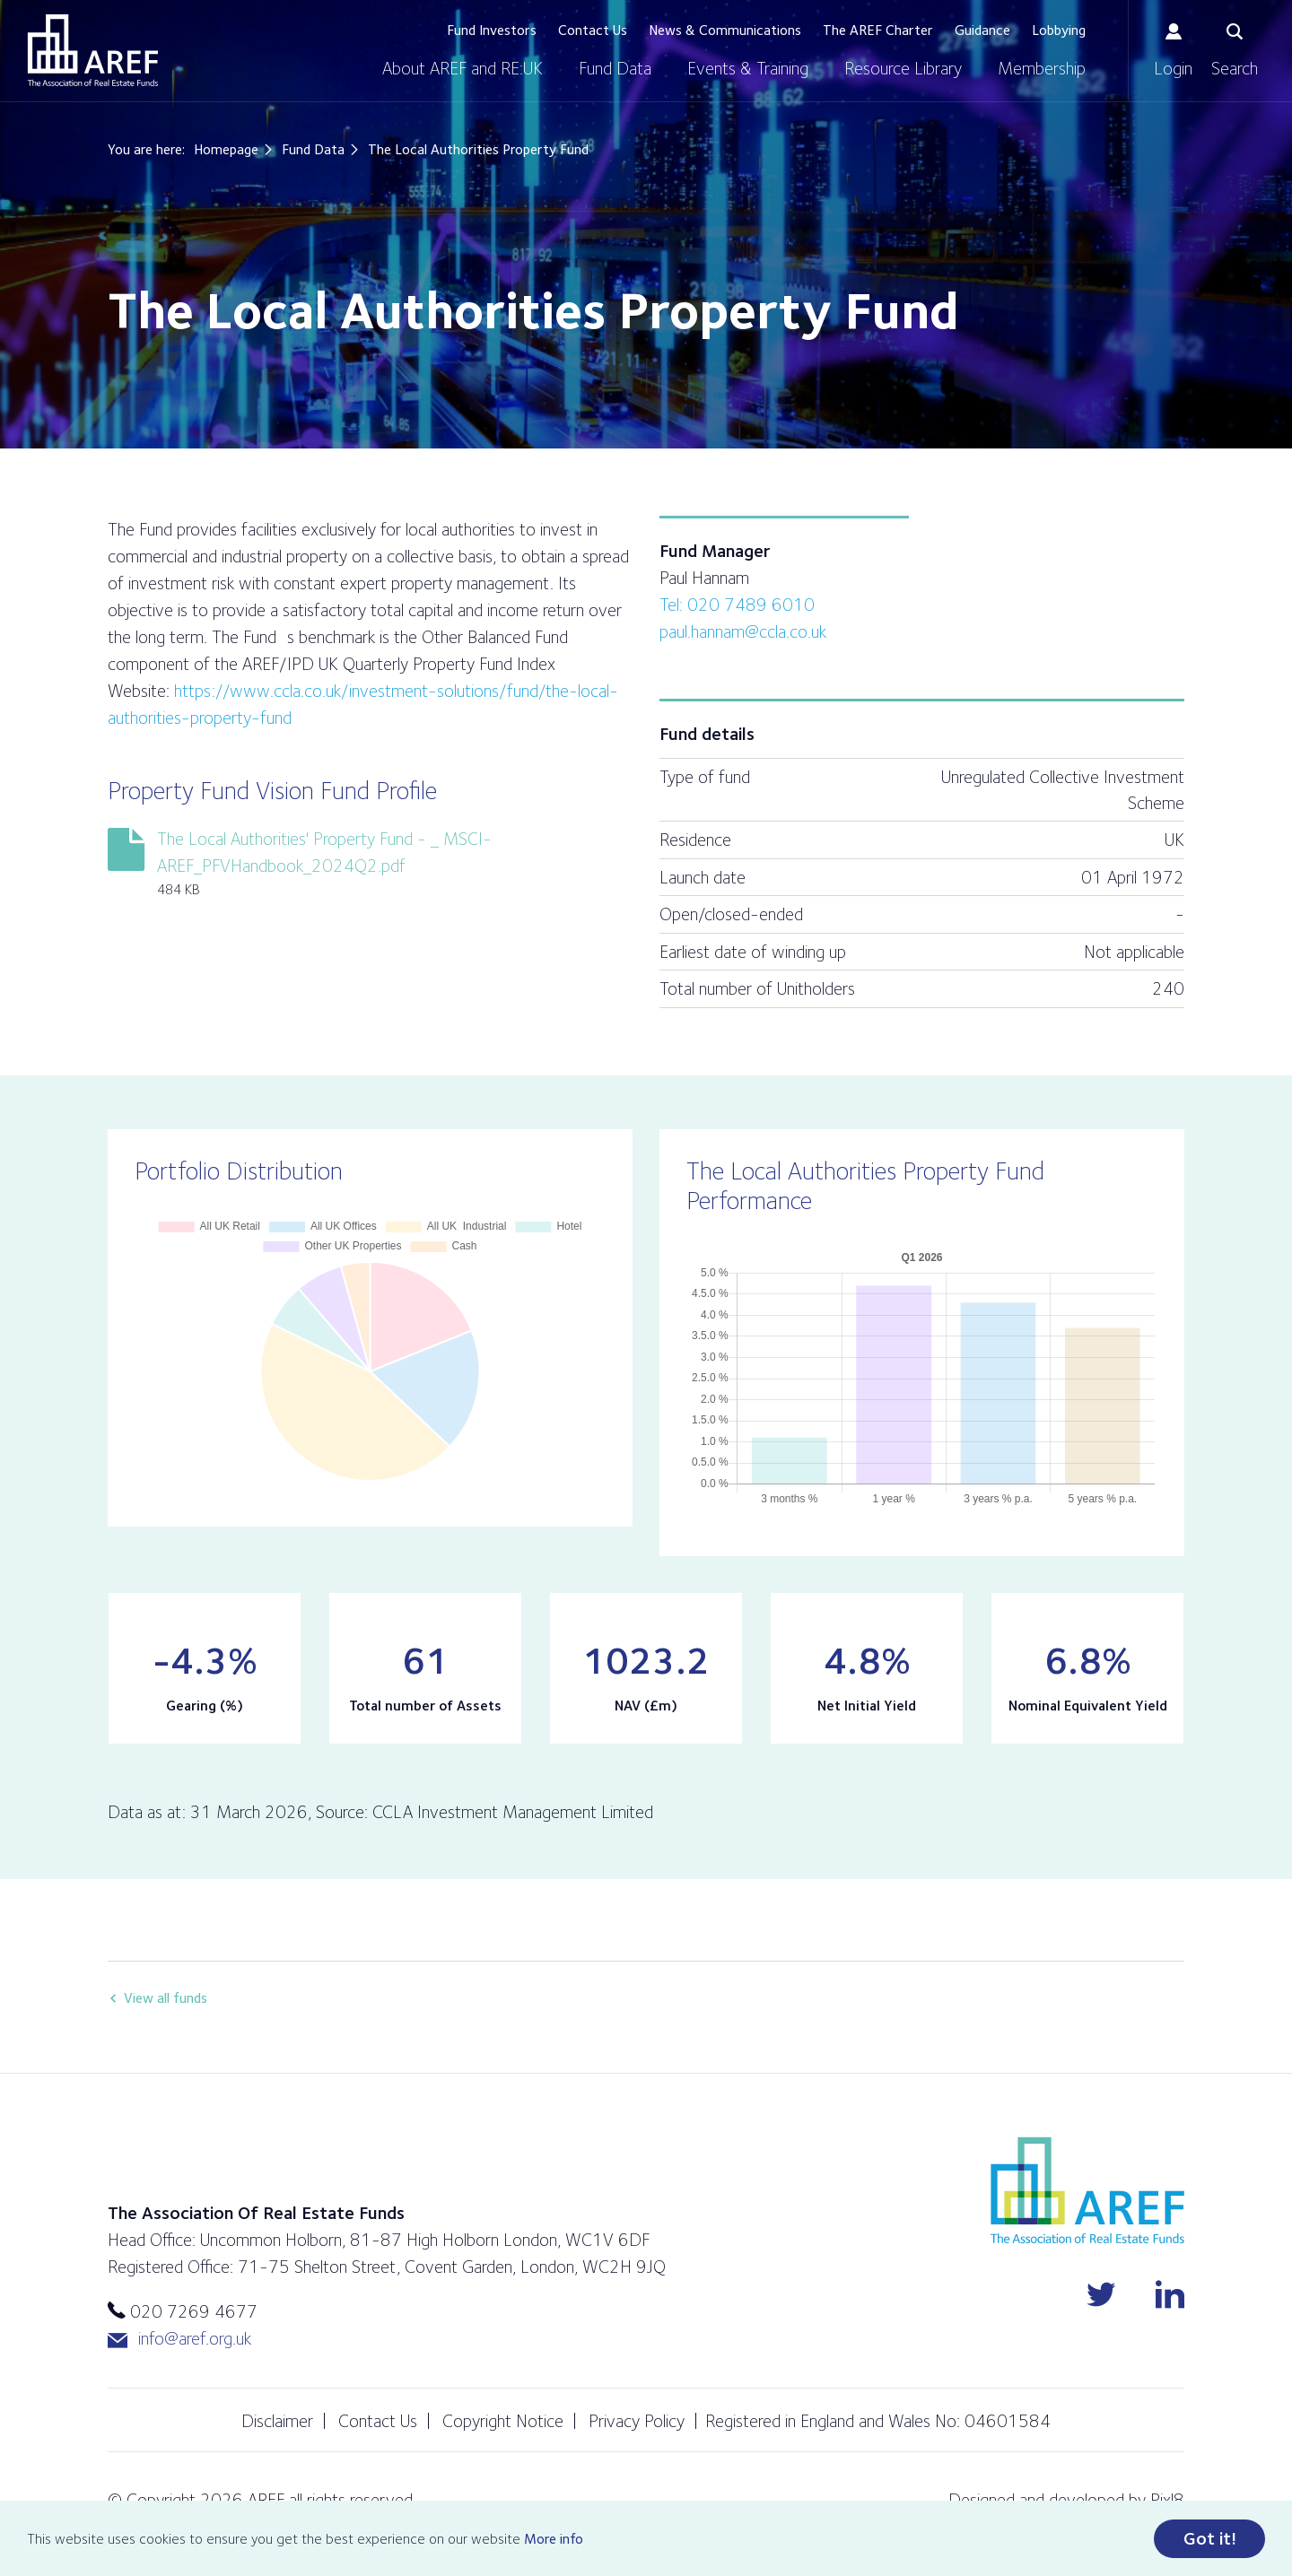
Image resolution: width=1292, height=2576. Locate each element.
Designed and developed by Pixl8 (1066, 2500)
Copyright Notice (502, 2421)
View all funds (165, 1997)
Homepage (226, 149)
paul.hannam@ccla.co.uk (742, 631)
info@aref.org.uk (179, 2339)
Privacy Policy (637, 2421)
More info (553, 2539)
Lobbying (1059, 30)
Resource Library (903, 68)
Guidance (982, 30)
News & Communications (725, 30)
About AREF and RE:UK (462, 68)
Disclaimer (277, 2421)
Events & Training (747, 68)
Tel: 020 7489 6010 (737, 604)
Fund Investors (492, 30)
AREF (93, 50)
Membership (1042, 68)
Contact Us (592, 30)
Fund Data (615, 68)
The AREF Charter (878, 30)
